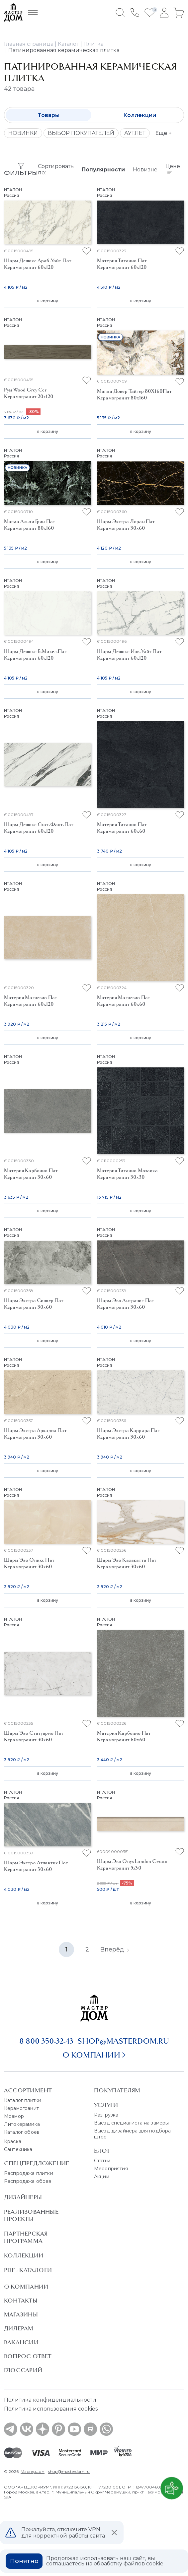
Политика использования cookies (51, 2409)
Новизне (145, 169)
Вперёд (114, 1949)
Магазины (21, 2314)
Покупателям (117, 2090)
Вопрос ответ (28, 2356)
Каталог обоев (22, 2132)
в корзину (47, 300)
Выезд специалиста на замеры (131, 2123)
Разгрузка (106, 2115)
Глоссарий (23, 2370)
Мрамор (14, 2116)
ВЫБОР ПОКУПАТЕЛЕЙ (81, 133)
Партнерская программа (25, 2237)
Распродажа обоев (27, 2181)
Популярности (103, 169)
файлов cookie (143, 2563)
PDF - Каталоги (28, 2270)
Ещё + (163, 133)
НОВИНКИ (23, 133)
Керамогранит (21, 2108)
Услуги (106, 2105)
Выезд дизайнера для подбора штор (132, 2134)
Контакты (21, 2300)
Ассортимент (28, 2090)
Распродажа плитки (28, 2173)
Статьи (102, 2161)
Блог (102, 2150)
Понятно (24, 2561)
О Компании (26, 2286)
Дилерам (19, 2328)
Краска (12, 2141)
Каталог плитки (22, 2100)
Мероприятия (111, 2169)
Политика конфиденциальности (50, 2400)
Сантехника (18, 2149)
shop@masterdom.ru (123, 2041)
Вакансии (21, 2342)
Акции (101, 2177)
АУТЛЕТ (134, 133)
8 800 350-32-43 (46, 2041)
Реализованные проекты (31, 2215)
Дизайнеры (23, 2197)
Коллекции (139, 115)
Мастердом (33, 2471)
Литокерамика (22, 2124)
